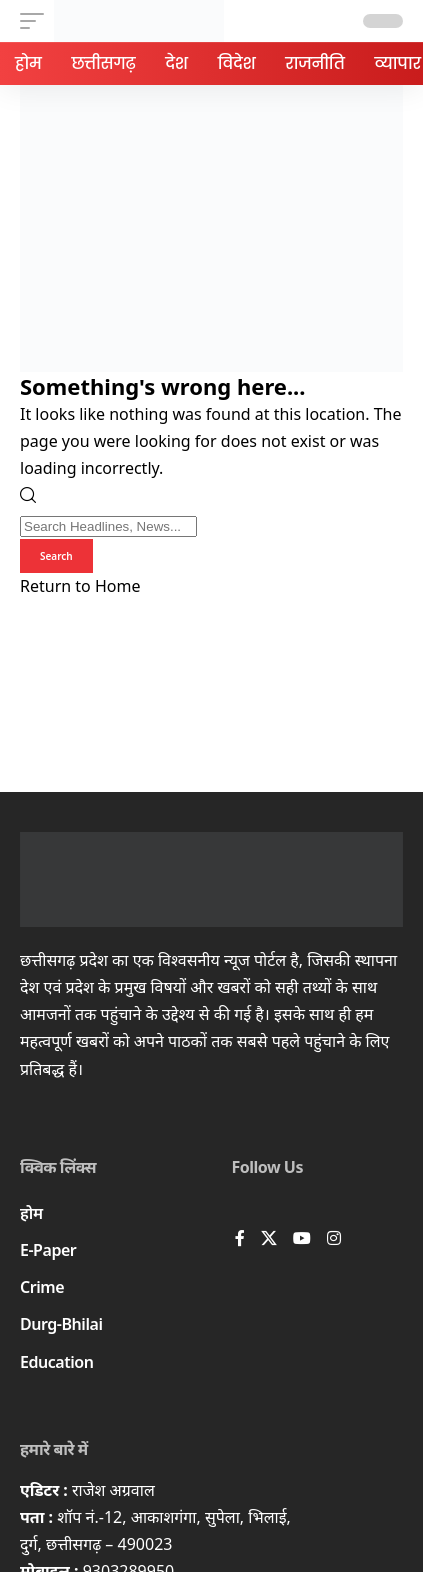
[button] (37, 21)
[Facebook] (240, 1239)
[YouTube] (302, 1239)
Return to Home (80, 586)
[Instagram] (334, 1239)
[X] (269, 1239)
